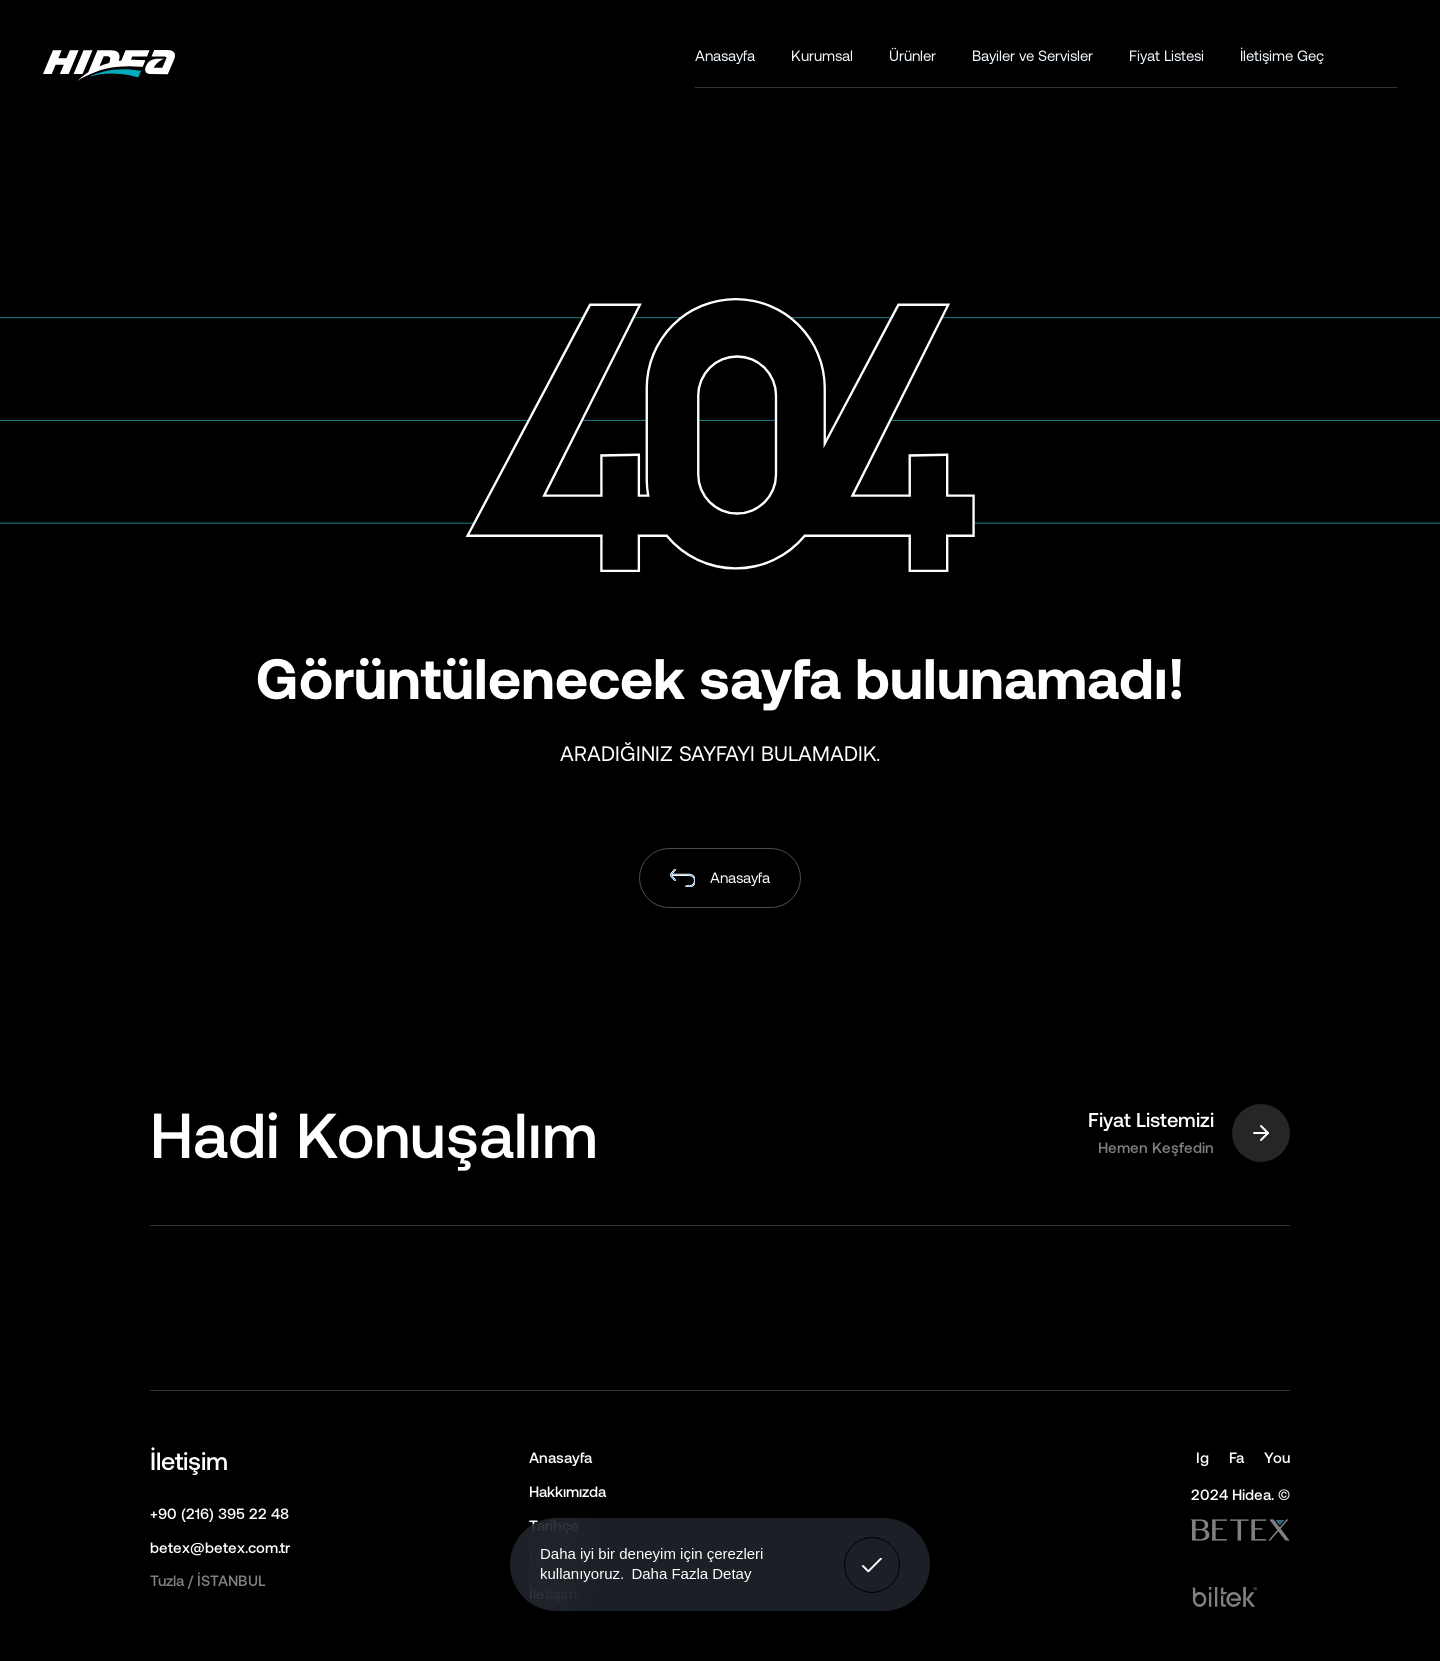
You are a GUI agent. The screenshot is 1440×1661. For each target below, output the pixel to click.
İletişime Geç (1282, 55)
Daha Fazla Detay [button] (691, 1573)
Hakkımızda (567, 1491)
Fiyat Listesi (1166, 55)
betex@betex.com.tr (220, 1547)
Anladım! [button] (872, 1550)
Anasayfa (725, 55)
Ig (1202, 1457)
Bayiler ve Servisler (1032, 55)
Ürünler (912, 55)
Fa (1236, 1457)
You (1277, 1457)
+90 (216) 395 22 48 (219, 1513)
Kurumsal (822, 55)
